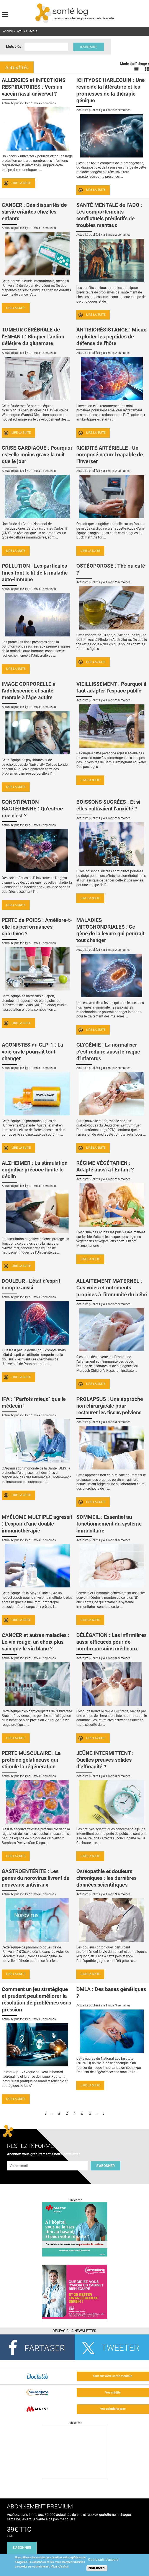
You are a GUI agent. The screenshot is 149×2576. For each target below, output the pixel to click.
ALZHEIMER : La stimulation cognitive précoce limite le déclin (34, 1169)
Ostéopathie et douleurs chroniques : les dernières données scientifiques (106, 1878)
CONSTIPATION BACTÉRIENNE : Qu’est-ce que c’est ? (32, 808)
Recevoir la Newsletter (74, 2331)
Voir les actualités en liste (136, 69)
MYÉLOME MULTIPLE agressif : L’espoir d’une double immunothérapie (37, 1524)
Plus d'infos (60, 2566)
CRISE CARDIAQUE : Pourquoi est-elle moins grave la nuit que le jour (37, 454)
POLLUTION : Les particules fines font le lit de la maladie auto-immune (35, 572)
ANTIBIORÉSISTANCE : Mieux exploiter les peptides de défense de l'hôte (111, 336)
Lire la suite (21, 183)
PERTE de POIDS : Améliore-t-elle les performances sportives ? (37, 927)
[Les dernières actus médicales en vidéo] (74, 2478)
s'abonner (22, 2548)
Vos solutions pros (113, 2409)
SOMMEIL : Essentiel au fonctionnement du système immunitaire (109, 1524)
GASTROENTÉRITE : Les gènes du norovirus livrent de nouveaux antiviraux (35, 1878)
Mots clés (13, 47)
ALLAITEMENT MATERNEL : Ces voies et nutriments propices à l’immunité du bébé (111, 1287)
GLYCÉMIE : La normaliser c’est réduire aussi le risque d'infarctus (108, 1051)
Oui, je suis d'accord (103, 2560)
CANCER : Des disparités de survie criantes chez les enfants (34, 212)
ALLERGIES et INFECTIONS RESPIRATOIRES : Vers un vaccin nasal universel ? (33, 87)
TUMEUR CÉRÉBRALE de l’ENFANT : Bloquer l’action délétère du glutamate (33, 336)
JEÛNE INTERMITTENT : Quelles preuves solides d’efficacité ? (105, 1760)
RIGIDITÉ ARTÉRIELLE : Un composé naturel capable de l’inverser (109, 454)
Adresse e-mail (19, 2159)
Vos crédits (113, 2392)
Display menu (5, 14)
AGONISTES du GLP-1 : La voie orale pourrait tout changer (32, 1051)
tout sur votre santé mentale (112, 2376)
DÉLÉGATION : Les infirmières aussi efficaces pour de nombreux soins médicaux (111, 1642)
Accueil (8, 31)
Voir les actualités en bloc (147, 69)
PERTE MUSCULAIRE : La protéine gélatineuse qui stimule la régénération (31, 1760)
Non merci (96, 2568)
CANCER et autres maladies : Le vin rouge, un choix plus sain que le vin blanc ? (35, 1642)
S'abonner (105, 2166)
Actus (21, 31)
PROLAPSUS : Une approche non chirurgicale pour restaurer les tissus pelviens (109, 1406)
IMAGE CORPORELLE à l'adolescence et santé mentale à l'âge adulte (29, 691)
